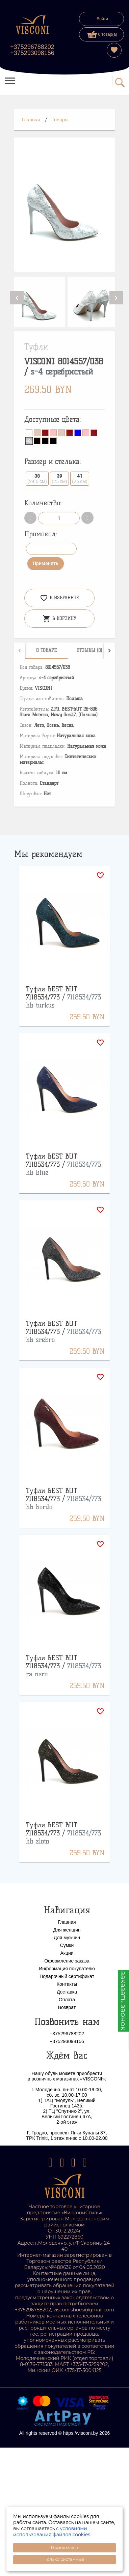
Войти (102, 19)
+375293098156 (32, 53)
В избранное (59, 598)
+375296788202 (32, 46)
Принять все (64, 2547)
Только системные (64, 2559)
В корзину (59, 619)
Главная (31, 119)
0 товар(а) (102, 34)
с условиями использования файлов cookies (51, 2531)
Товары (60, 119)
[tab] (46, 650)
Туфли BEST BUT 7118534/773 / (63, 997)
